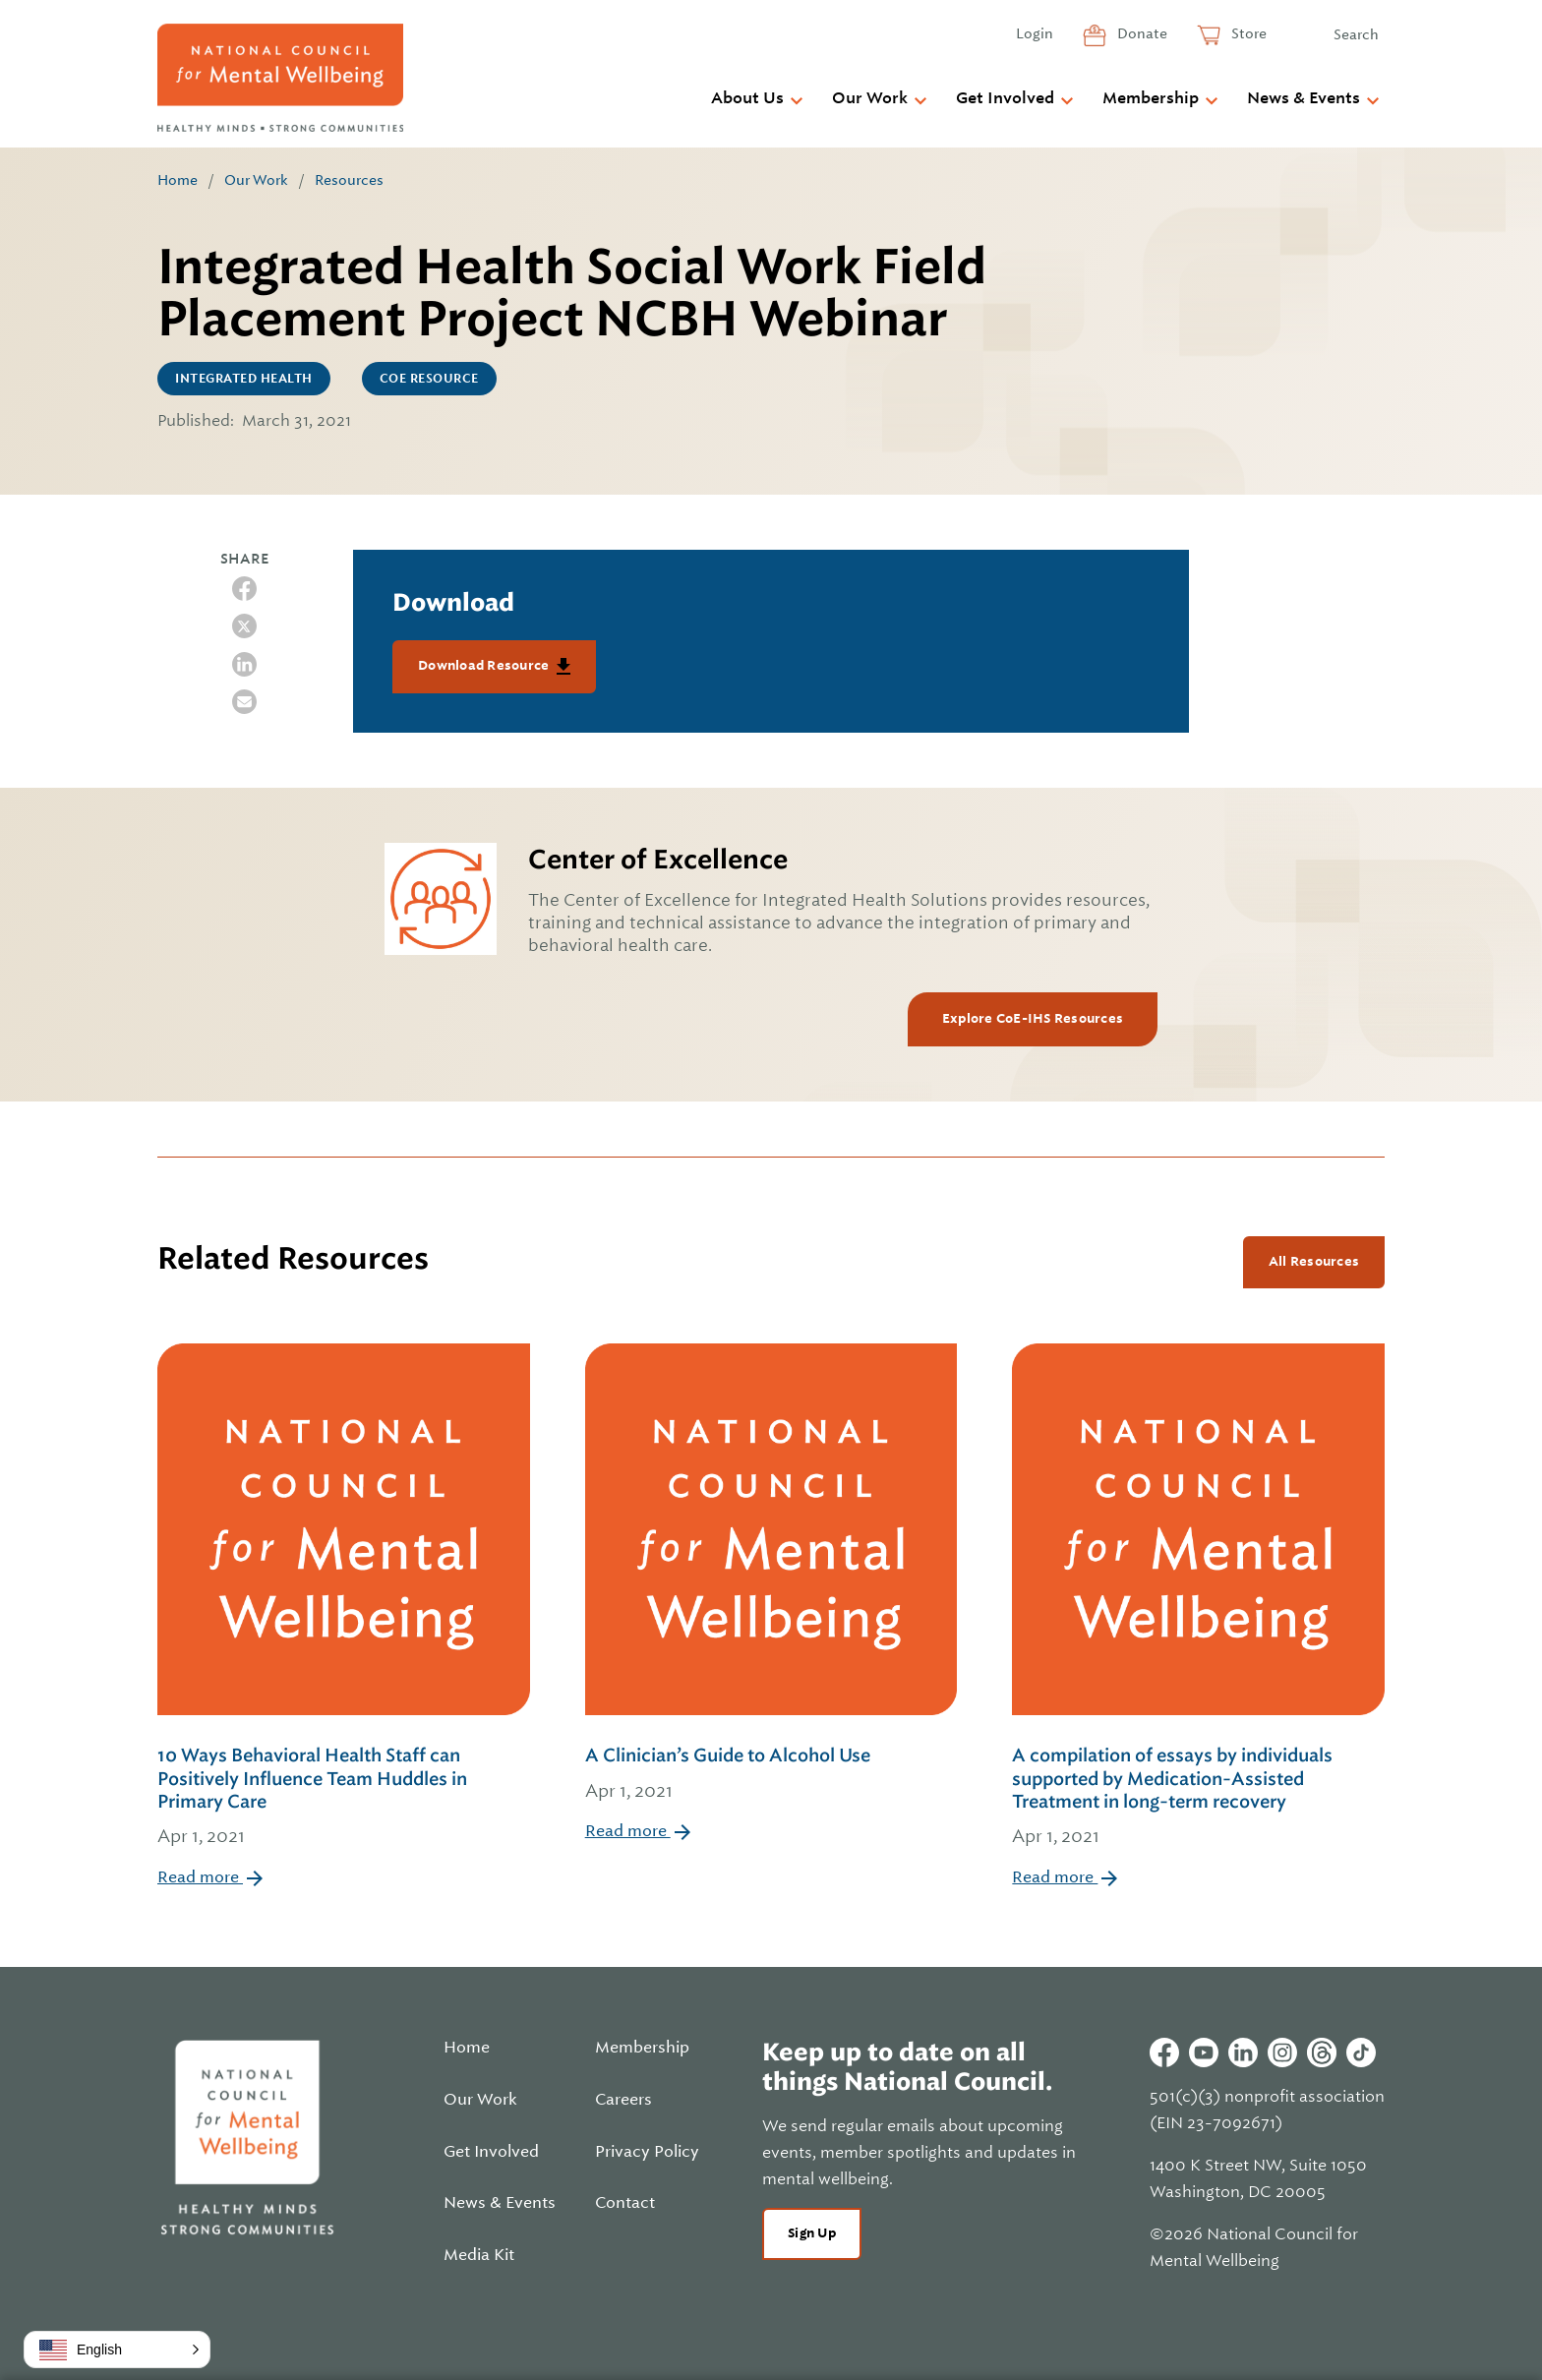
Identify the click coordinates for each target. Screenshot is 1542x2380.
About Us (747, 98)
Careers (623, 2100)
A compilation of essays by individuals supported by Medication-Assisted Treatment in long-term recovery (1198, 1798)
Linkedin (1243, 2052)
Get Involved (1005, 98)
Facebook (1164, 2052)
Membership (1150, 98)
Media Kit (479, 2255)
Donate (1140, 33)
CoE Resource (429, 379)
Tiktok (1361, 2052)
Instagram (1282, 2052)
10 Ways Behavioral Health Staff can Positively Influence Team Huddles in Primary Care (343, 1798)
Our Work (870, 98)
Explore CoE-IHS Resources (1032, 1018)
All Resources (1314, 1261)
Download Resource (485, 665)
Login (1034, 33)
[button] (117, 2349)
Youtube (1203, 2052)
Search (1356, 34)
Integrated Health (244, 379)
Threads (1321, 2052)
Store (1247, 33)
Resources (349, 180)
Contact (625, 2203)
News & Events (1303, 98)
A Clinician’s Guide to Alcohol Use (771, 1775)
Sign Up (812, 2233)
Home (177, 180)
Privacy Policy (647, 2152)
